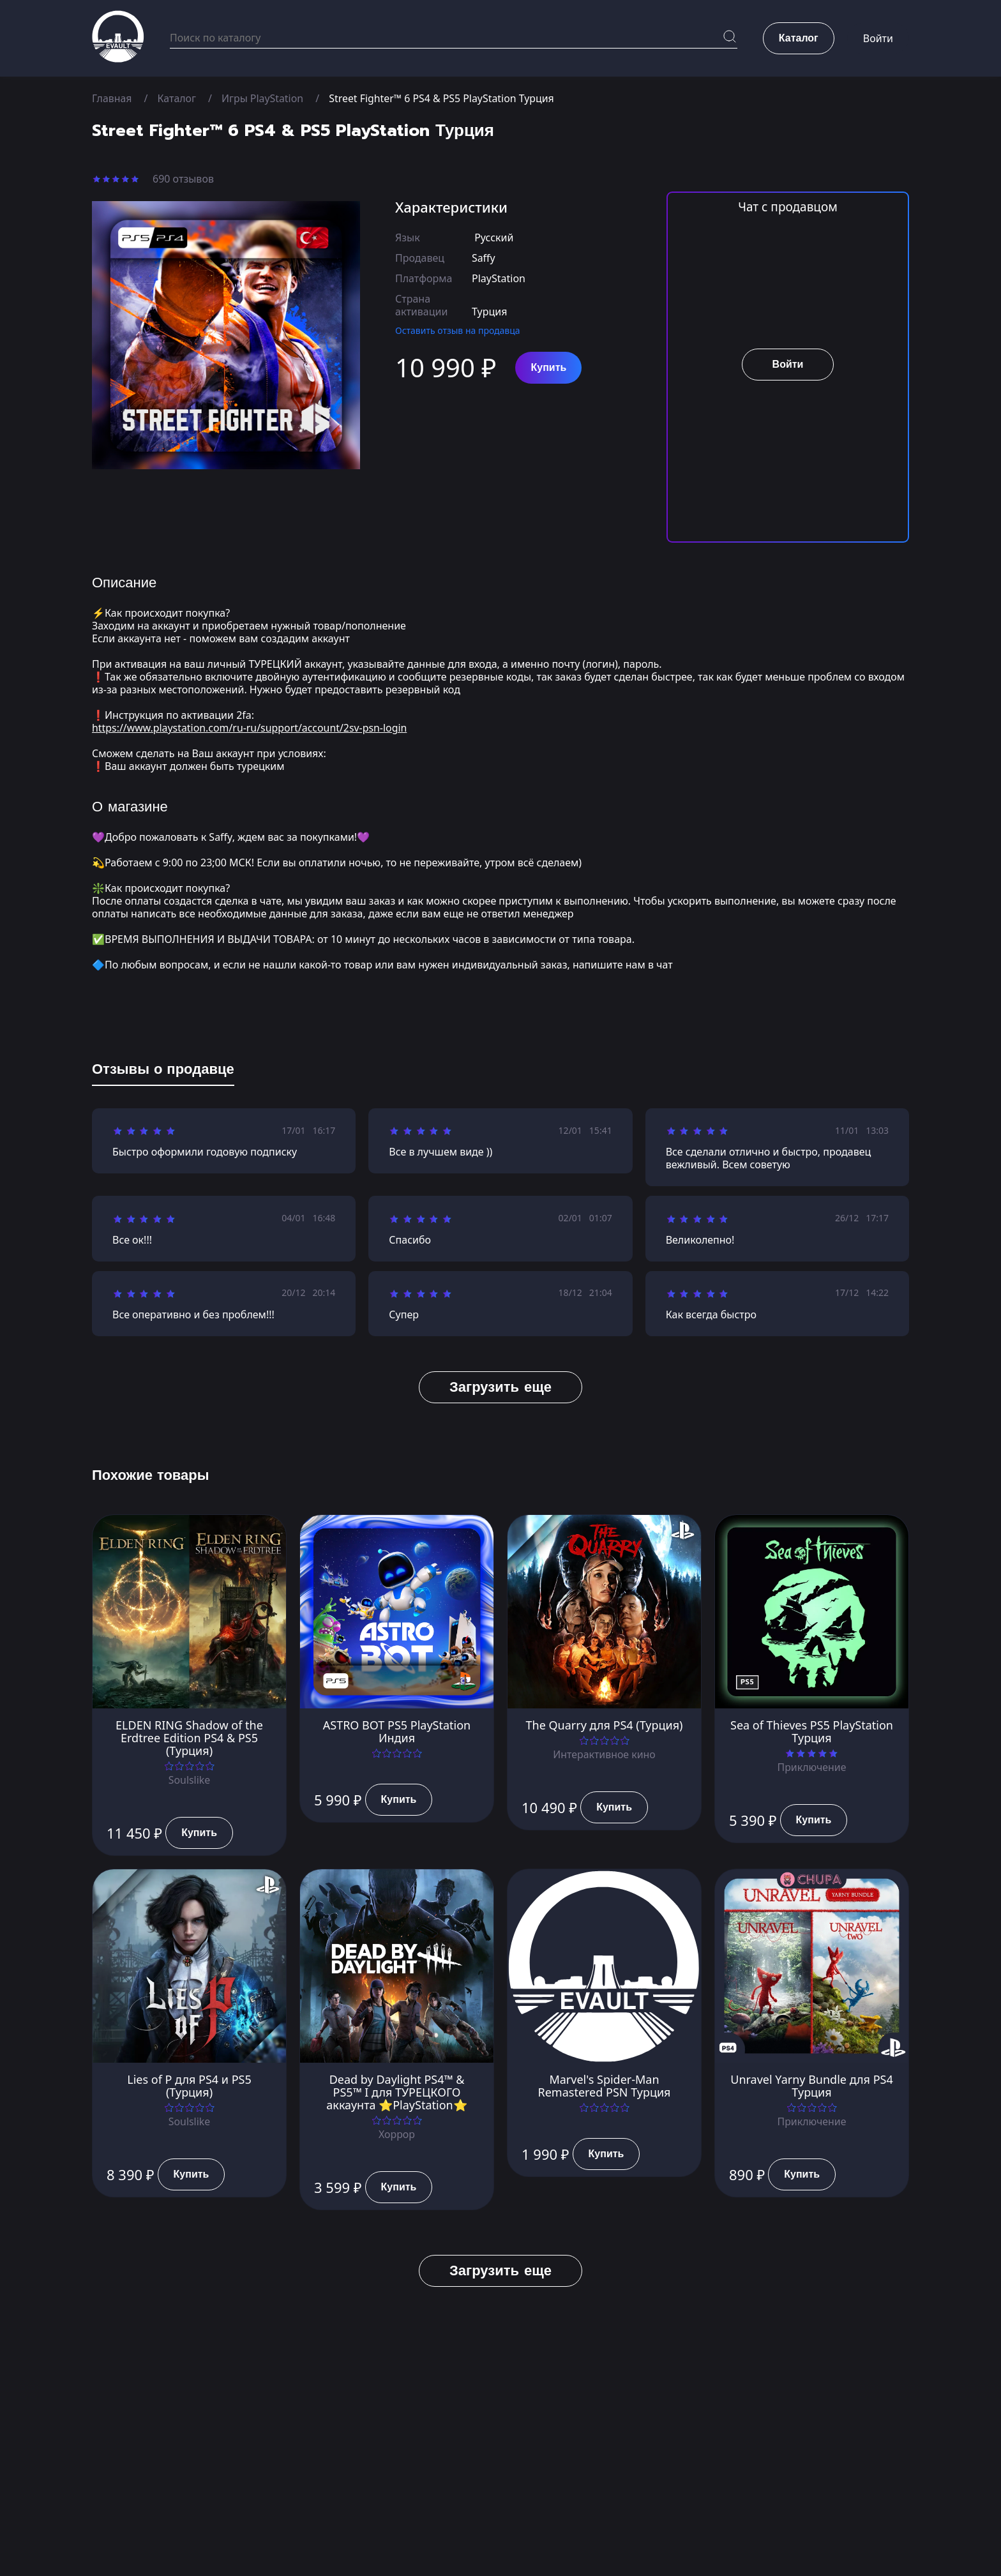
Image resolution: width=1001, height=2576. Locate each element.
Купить (548, 367)
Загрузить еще (500, 1386)
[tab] (163, 1072)
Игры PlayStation (263, 98)
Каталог (177, 98)
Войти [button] (878, 38)
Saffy (483, 258)
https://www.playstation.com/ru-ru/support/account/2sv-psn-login (250, 728)
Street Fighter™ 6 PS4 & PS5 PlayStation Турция (443, 98)
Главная (112, 98)
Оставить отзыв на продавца (457, 330)
